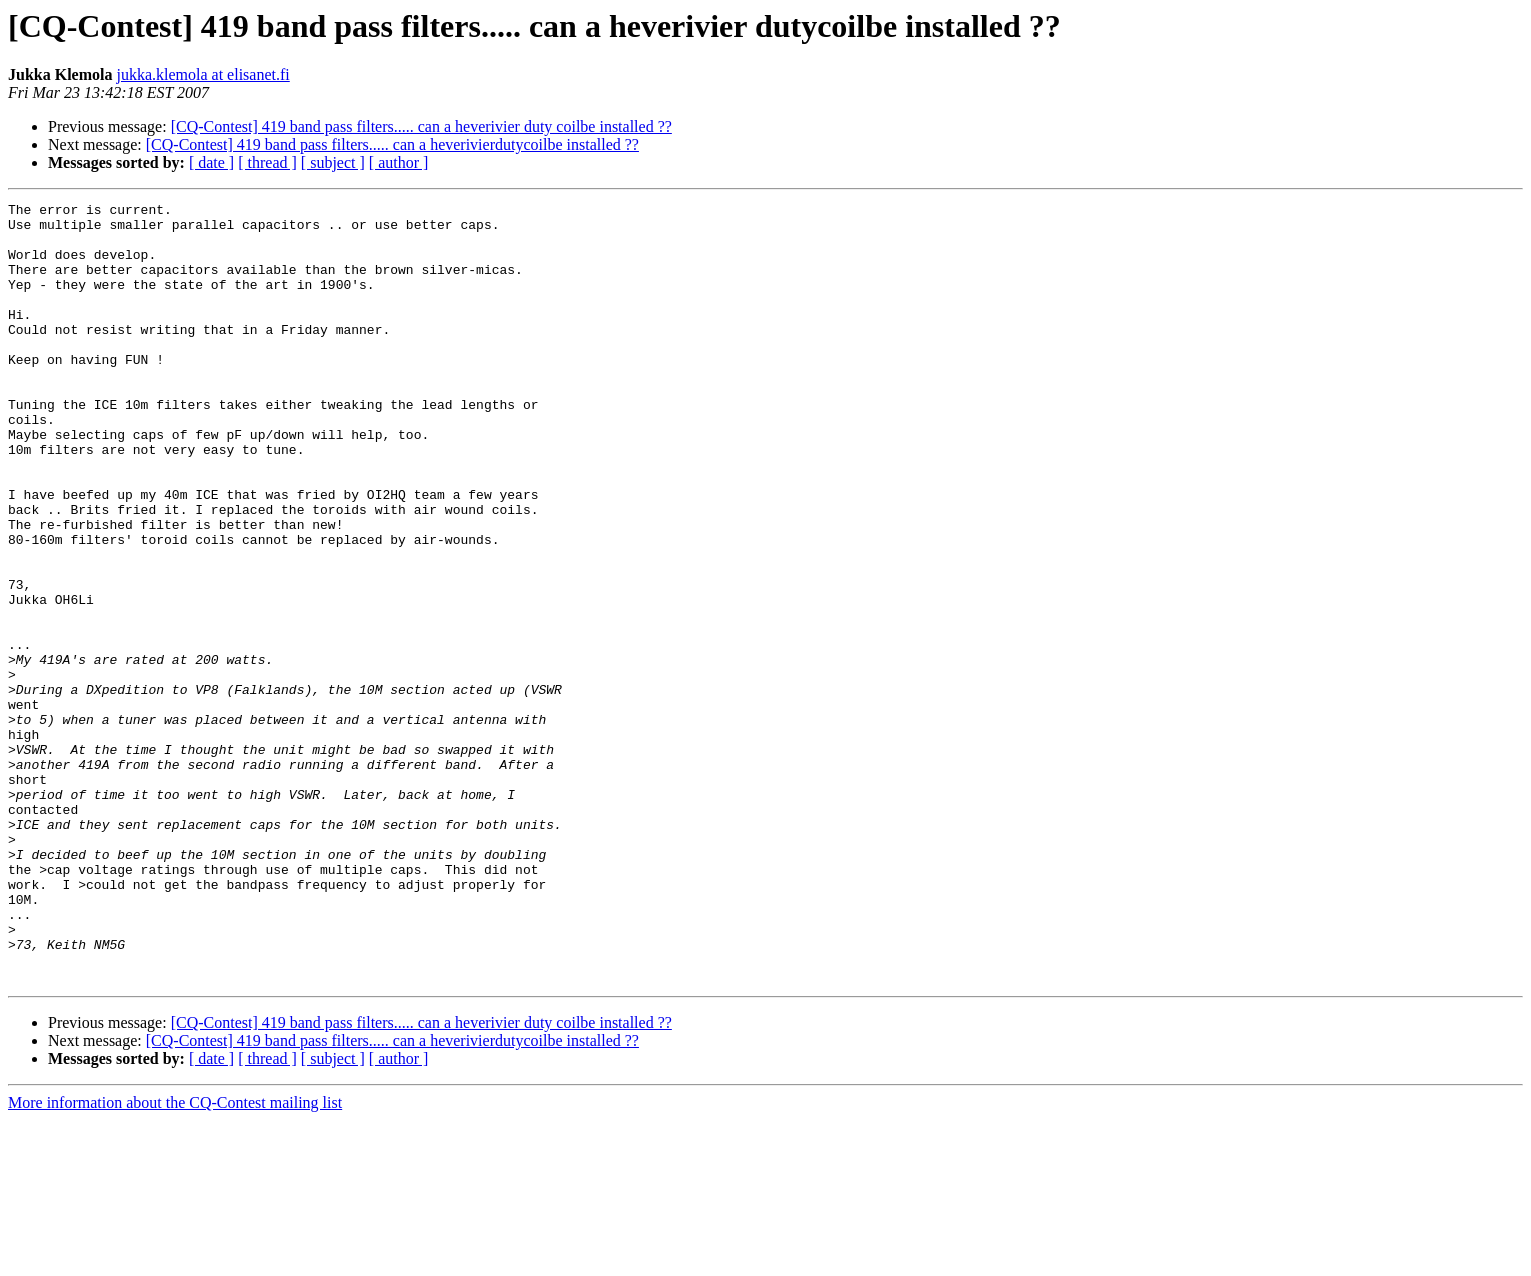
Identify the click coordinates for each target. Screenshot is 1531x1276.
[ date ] (211, 162)
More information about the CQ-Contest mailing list (175, 1258)
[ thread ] (267, 162)
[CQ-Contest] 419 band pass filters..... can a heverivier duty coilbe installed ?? (421, 126)
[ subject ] (333, 162)
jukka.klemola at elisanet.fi (202, 74)
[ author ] (399, 162)
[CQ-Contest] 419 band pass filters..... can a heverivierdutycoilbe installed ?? (392, 144)
